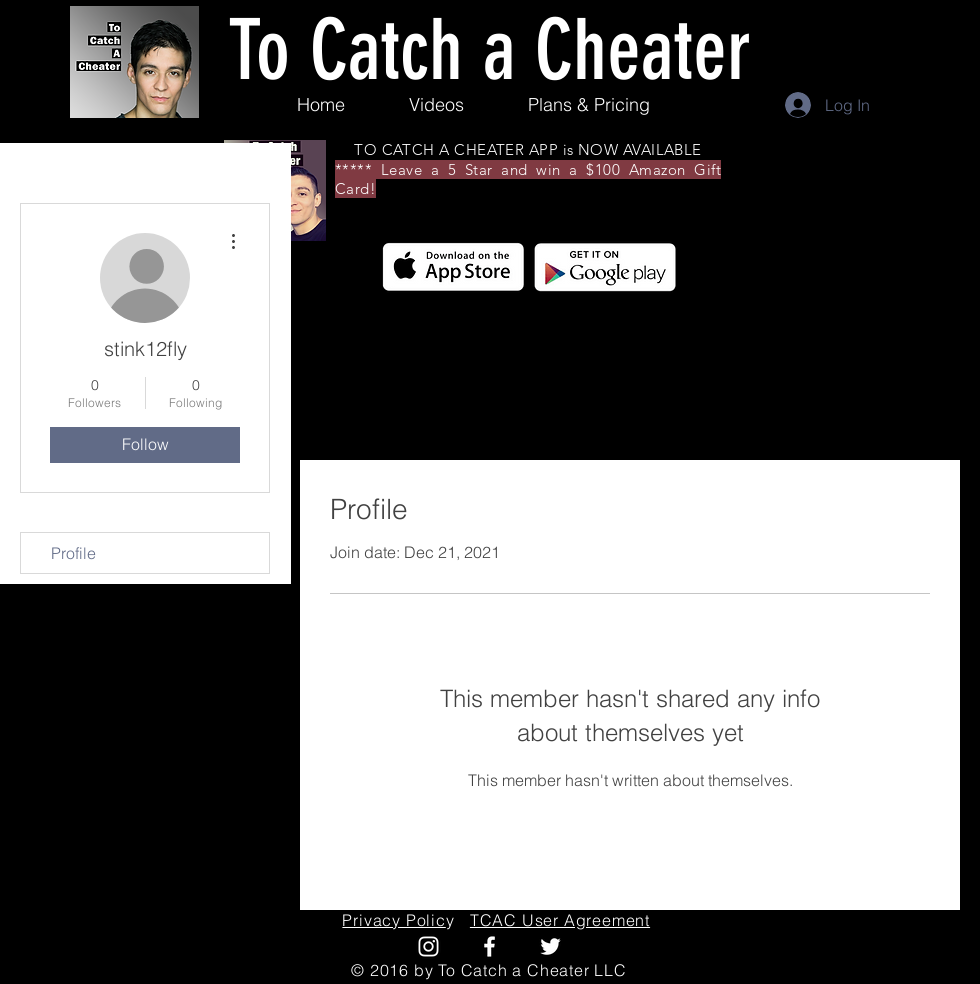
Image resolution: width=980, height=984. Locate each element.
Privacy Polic (393, 920)
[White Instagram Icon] (428, 946)
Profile (73, 553)
